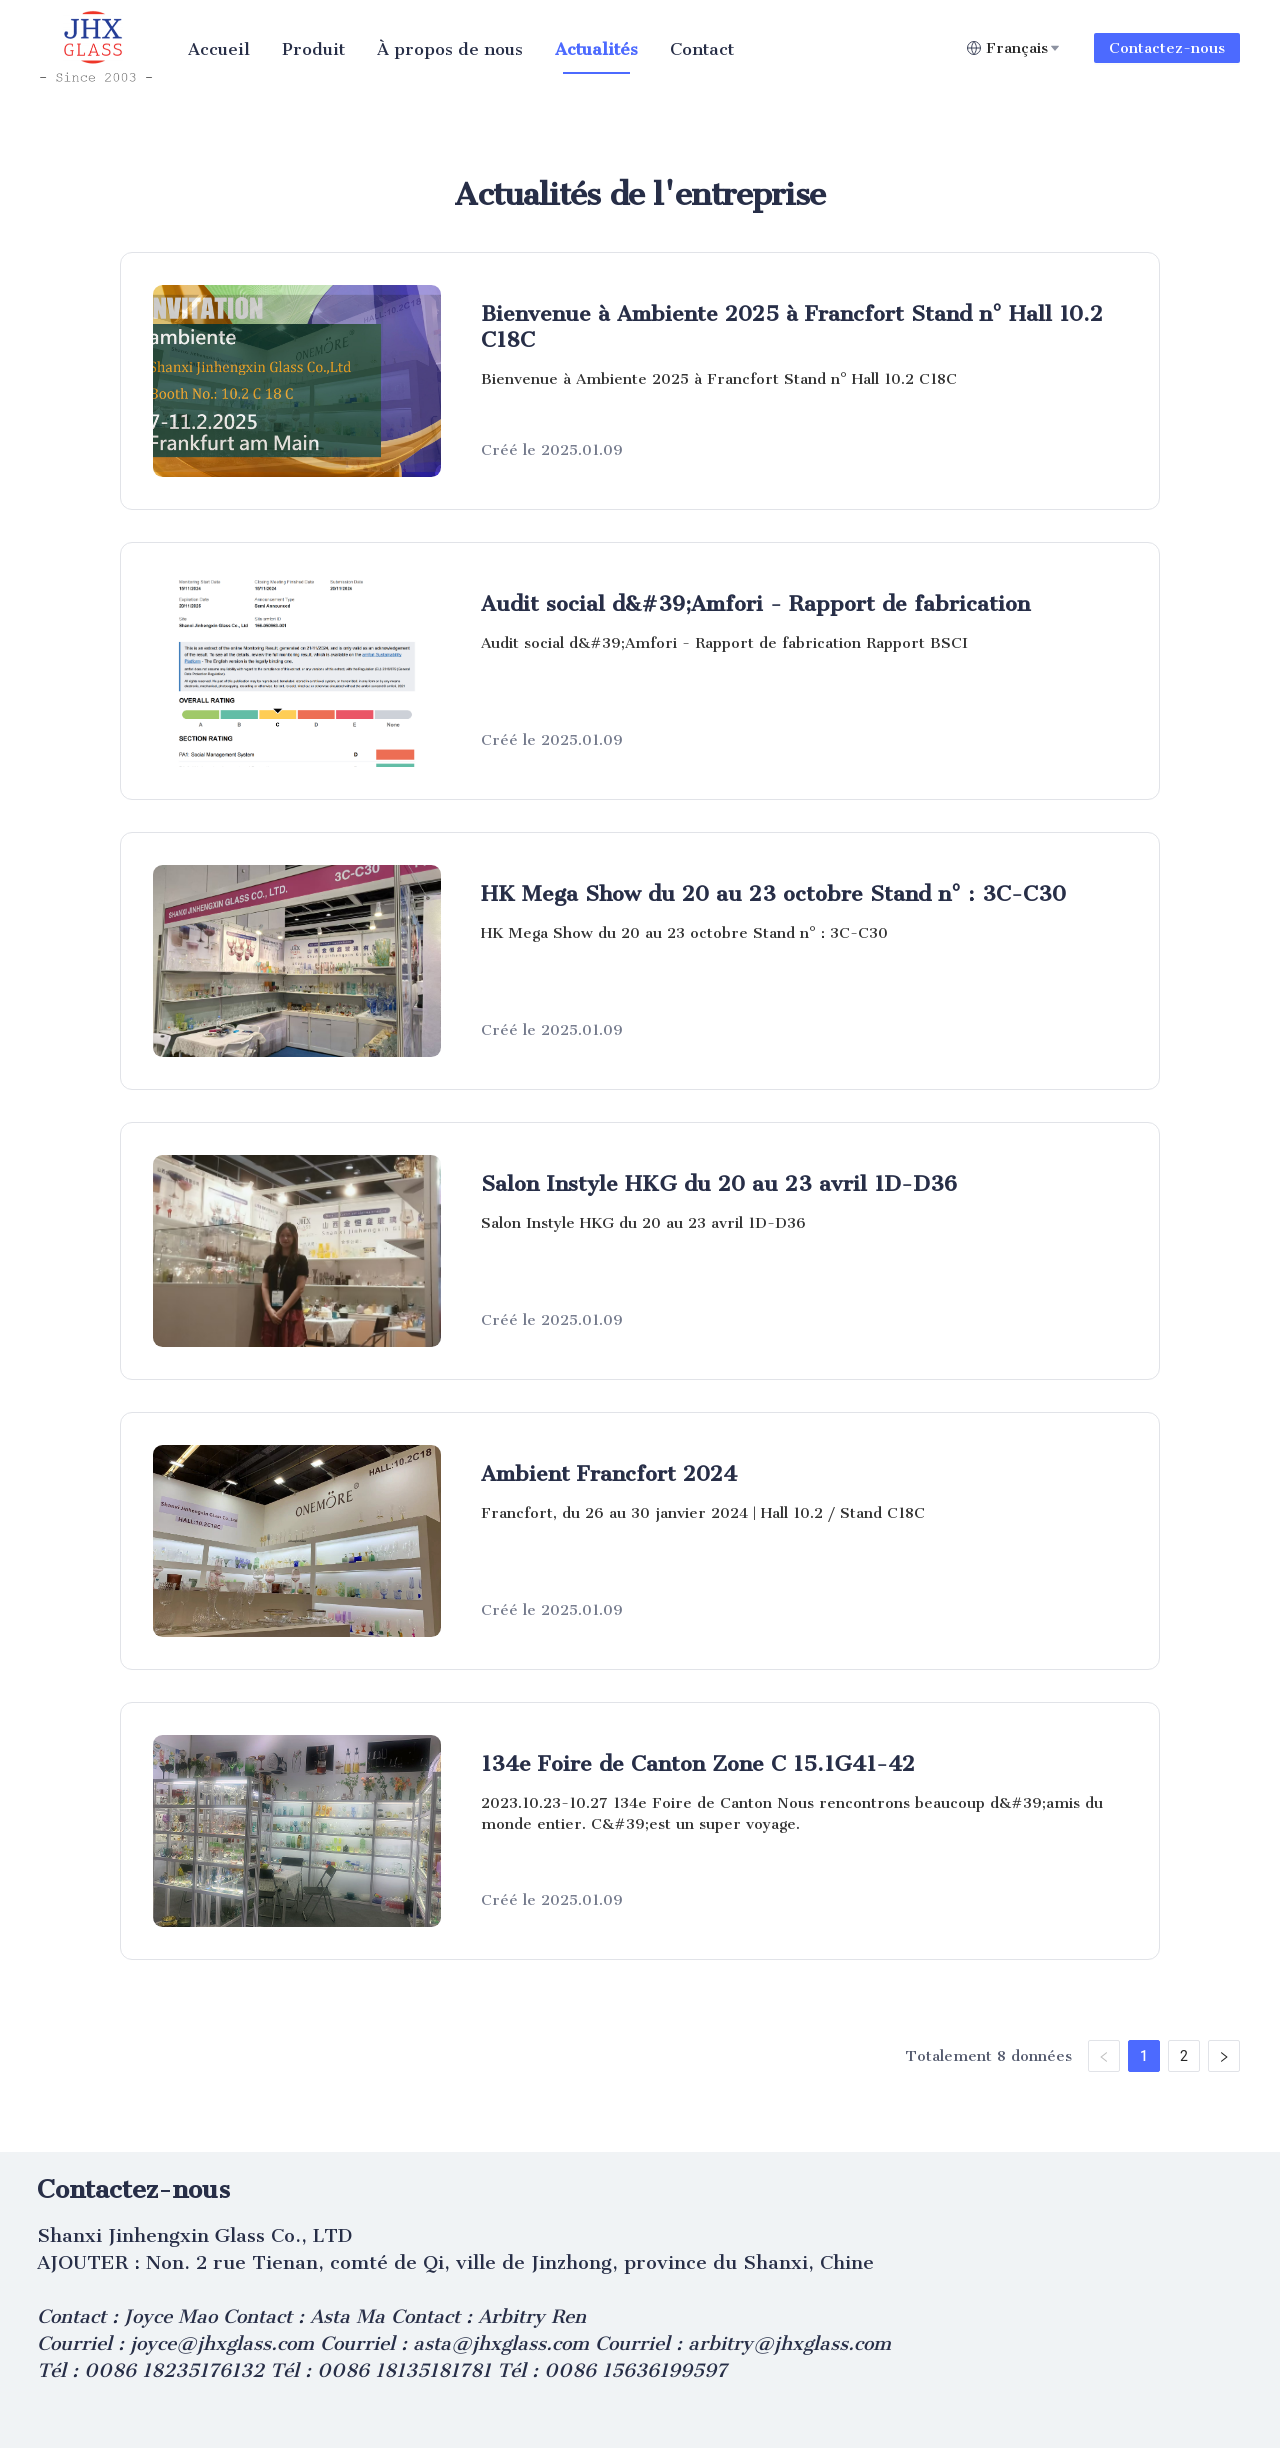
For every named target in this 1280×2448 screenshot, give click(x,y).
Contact (702, 49)
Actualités (596, 49)
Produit (313, 49)
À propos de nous (450, 49)
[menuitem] (219, 49)
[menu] (569, 48)
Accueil (219, 49)
